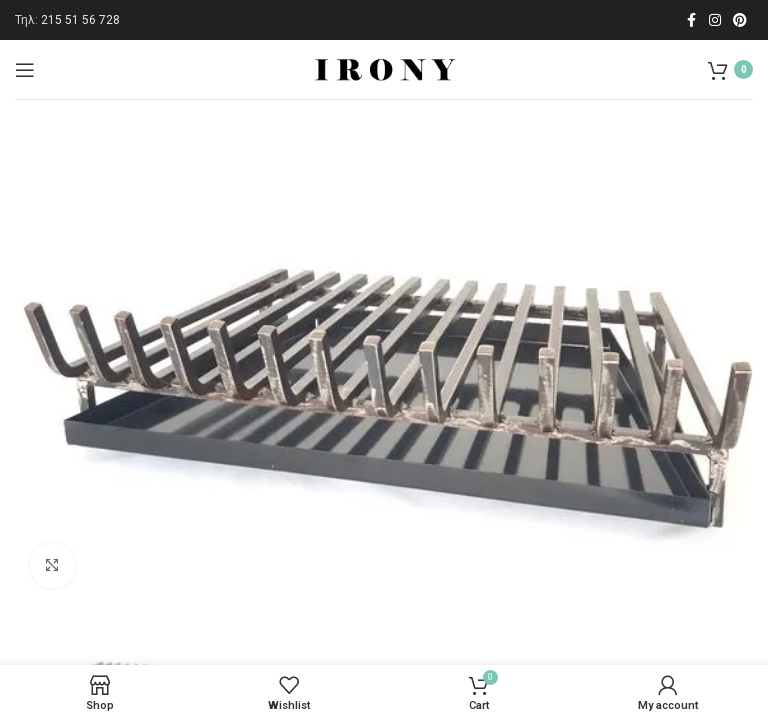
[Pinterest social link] (740, 20)
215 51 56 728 (80, 20)
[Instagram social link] (715, 20)
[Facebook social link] (691, 20)
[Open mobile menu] (25, 70)
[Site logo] (384, 68)
